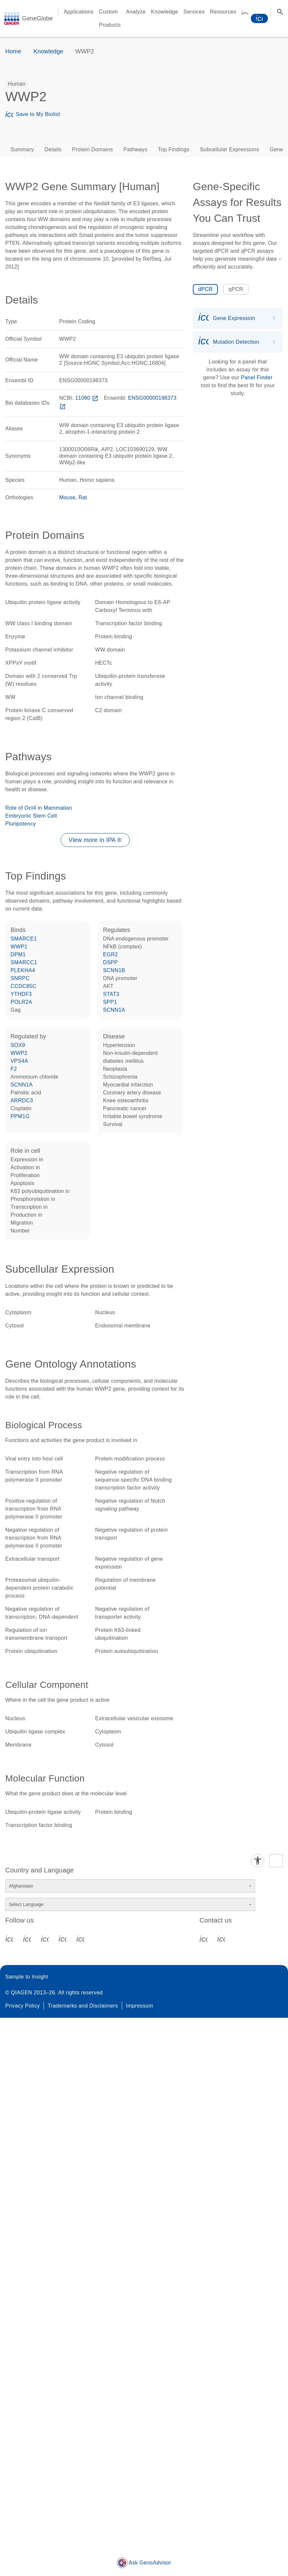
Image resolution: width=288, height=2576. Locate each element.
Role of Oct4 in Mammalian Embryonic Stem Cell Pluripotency (38, 815)
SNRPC (20, 978)
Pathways (135, 149)
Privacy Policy (22, 2006)
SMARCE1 (24, 938)
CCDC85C (23, 986)
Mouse (67, 497)
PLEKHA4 (23, 970)
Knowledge (164, 11)
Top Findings (174, 149)
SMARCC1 (24, 962)
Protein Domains (92, 149)
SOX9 (18, 1045)
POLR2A (21, 1002)
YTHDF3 (21, 994)
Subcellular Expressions (229, 149)
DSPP (110, 962)
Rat (83, 497)
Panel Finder (257, 377)
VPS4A (19, 1061)
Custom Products (110, 18)
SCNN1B (114, 970)
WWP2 (19, 1053)
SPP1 (110, 1002)
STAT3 (111, 994)
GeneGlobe (37, 18)
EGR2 (110, 954)
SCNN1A (114, 1010)
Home (13, 51)
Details (53, 149)
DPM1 (18, 954)
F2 (14, 1069)
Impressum (139, 2006)
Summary (22, 149)
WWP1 (19, 946)
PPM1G (20, 1116)
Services (194, 11)
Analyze (136, 11)
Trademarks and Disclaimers (83, 2006)
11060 (87, 398)
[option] (17, 84)
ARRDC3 (22, 1100)
